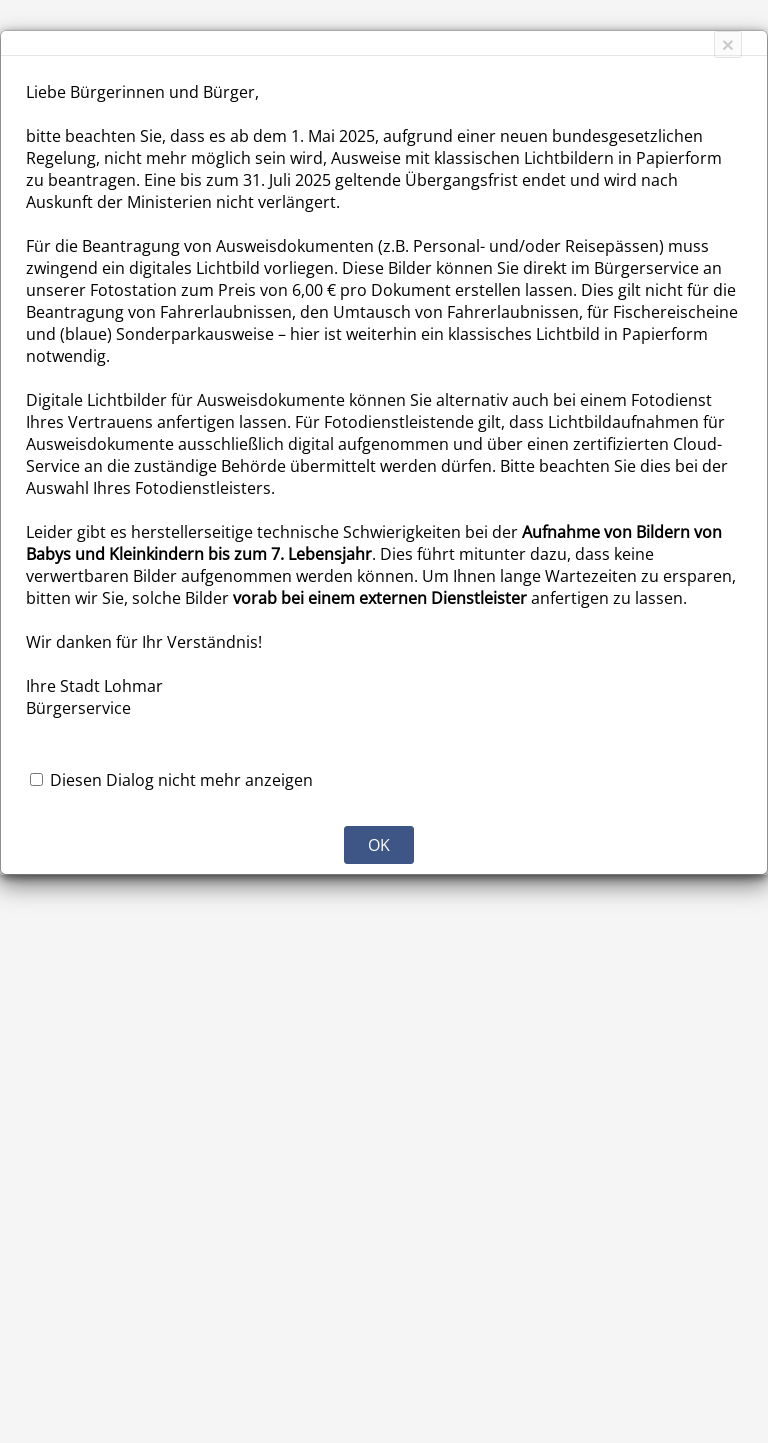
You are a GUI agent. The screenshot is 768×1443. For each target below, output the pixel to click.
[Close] (728, 44)
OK (379, 845)
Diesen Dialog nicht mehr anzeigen (181, 780)
